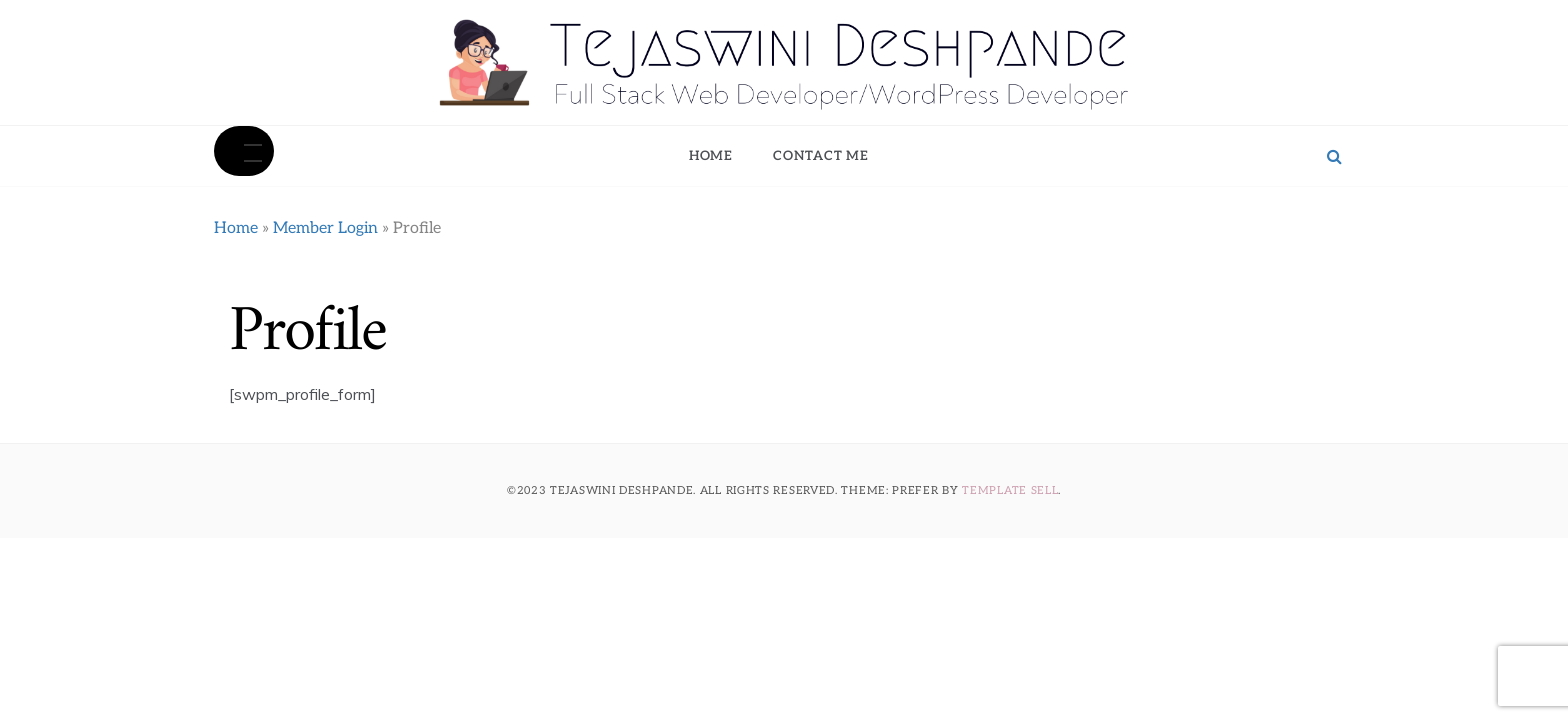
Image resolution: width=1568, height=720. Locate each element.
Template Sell (1010, 490)
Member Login (325, 228)
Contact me (821, 156)
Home (711, 156)
